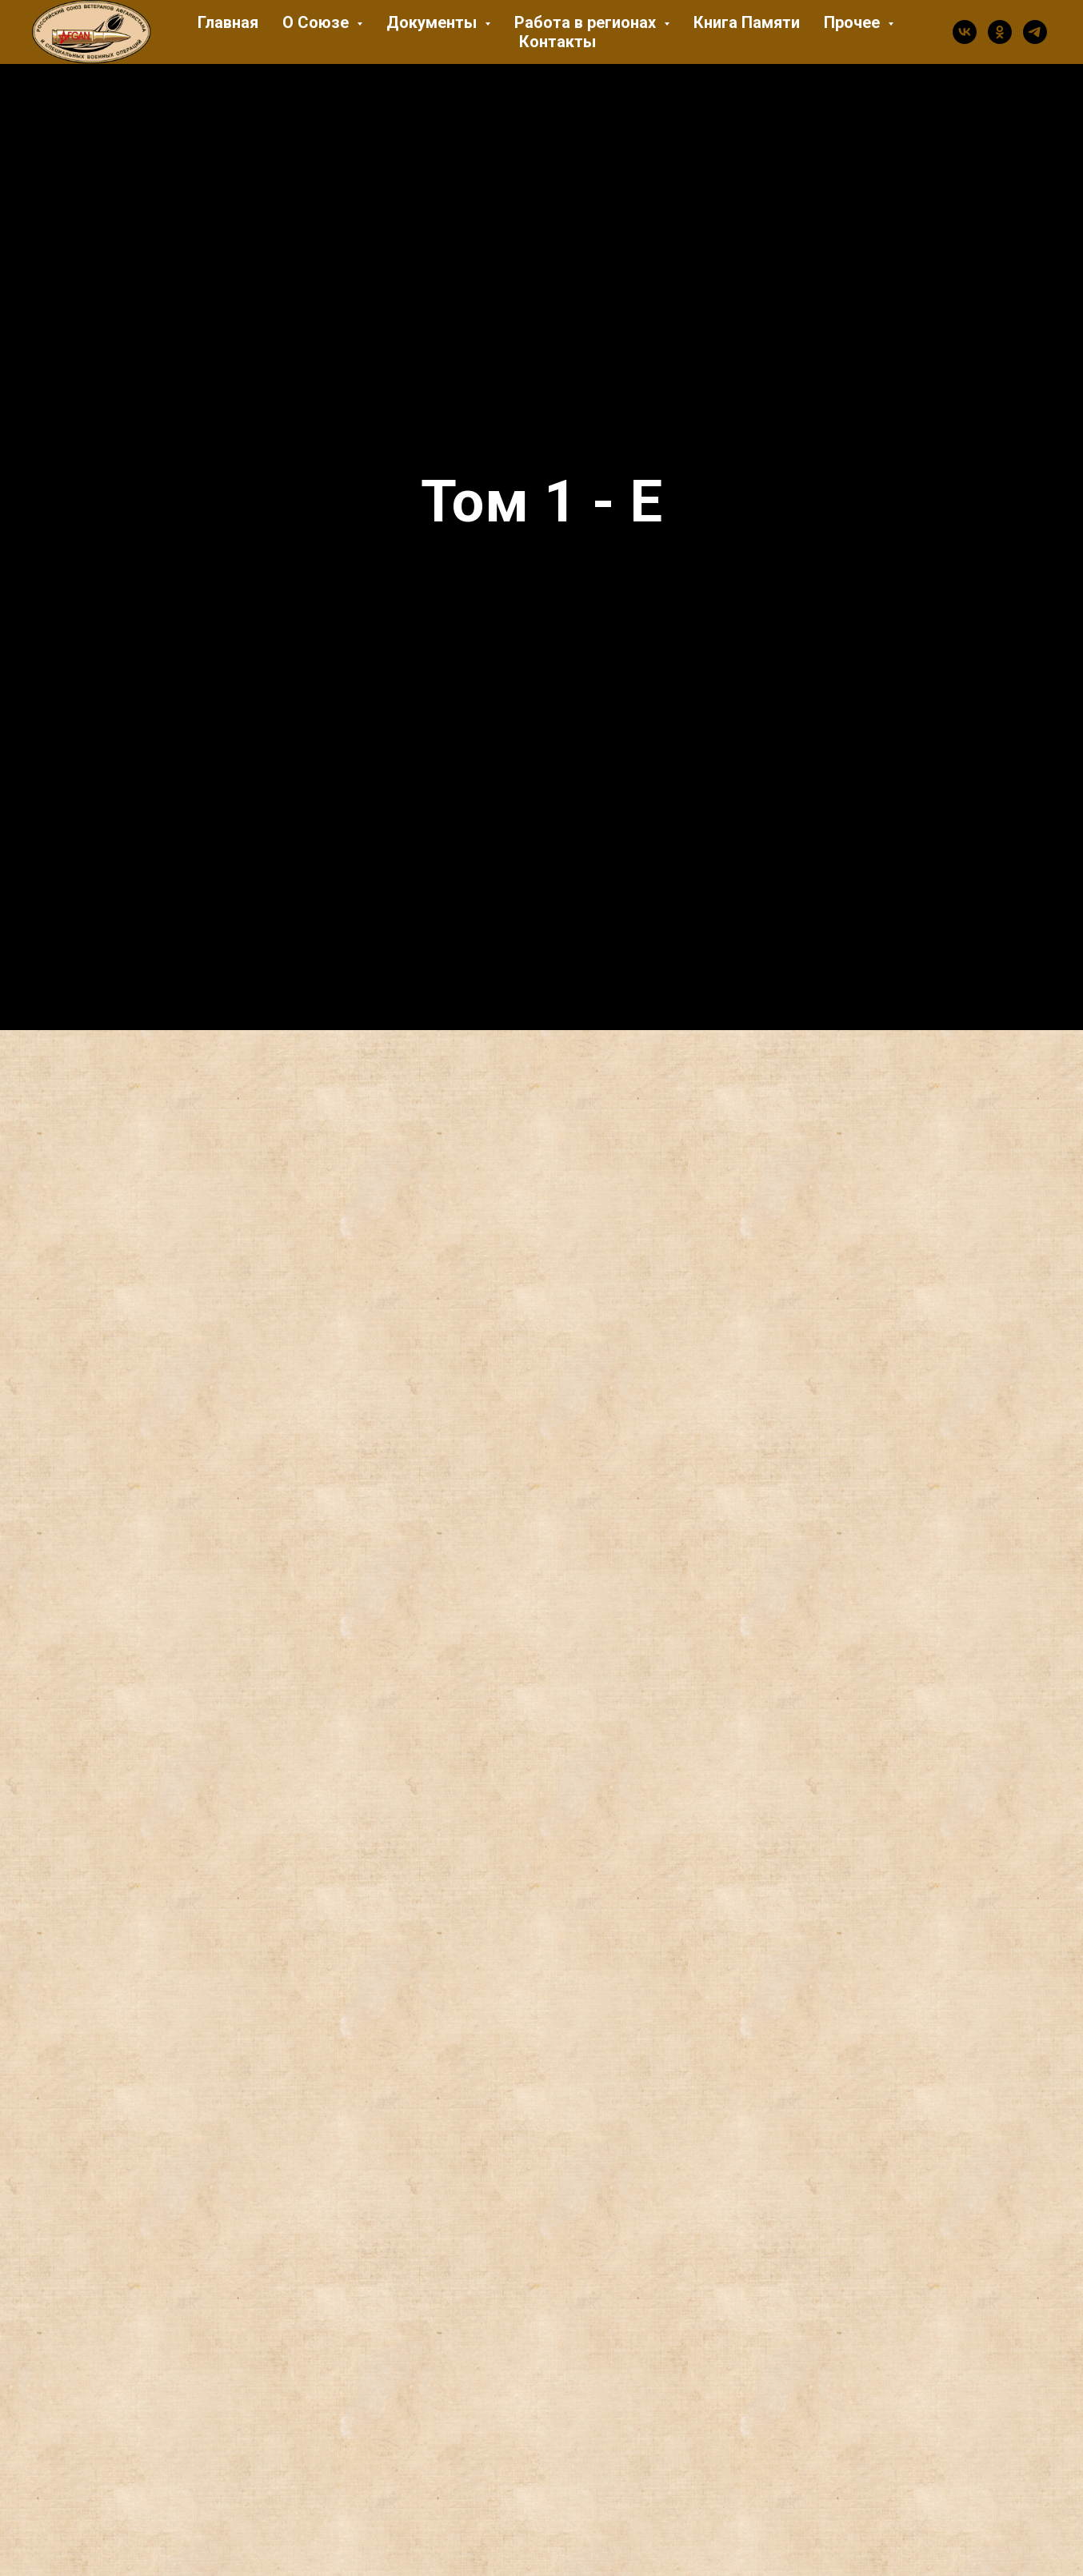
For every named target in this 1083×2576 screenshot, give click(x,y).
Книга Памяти (746, 22)
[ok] (1000, 32)
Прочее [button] (854, 22)
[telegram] (1035, 32)
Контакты (557, 41)
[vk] (965, 32)
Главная (228, 22)
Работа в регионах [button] (587, 22)
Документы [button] (433, 22)
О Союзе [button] (317, 22)
